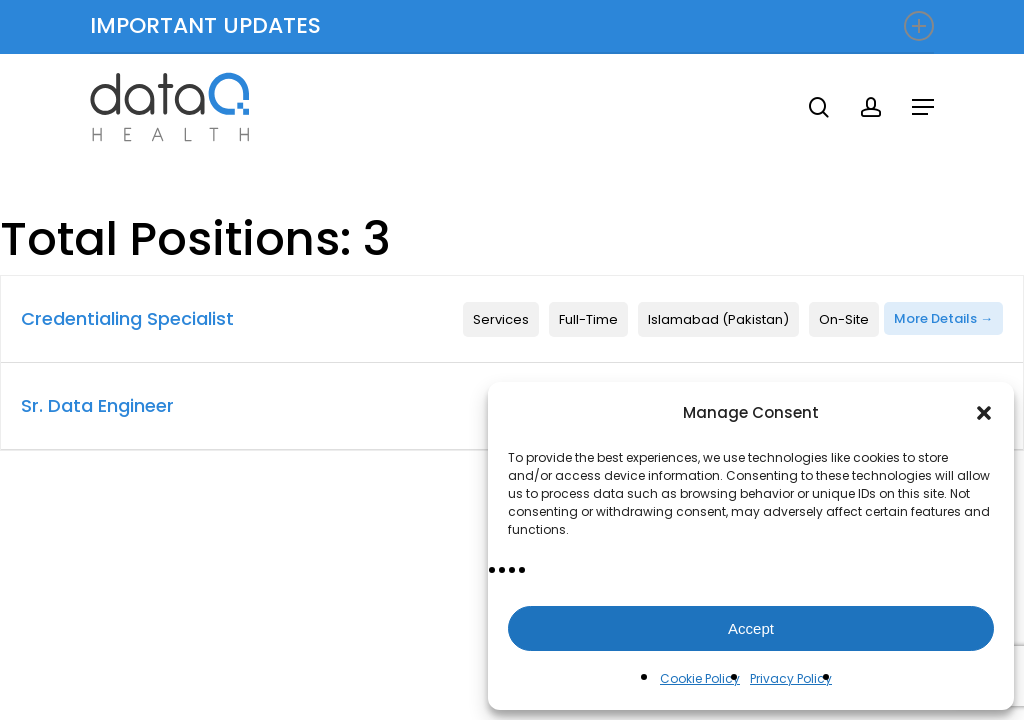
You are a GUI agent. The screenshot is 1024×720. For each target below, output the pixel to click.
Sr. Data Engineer (97, 405)
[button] (984, 413)
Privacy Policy (791, 678)
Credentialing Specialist (127, 318)
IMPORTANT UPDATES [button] (512, 25)
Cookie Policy (700, 678)
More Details (943, 318)
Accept (751, 628)
